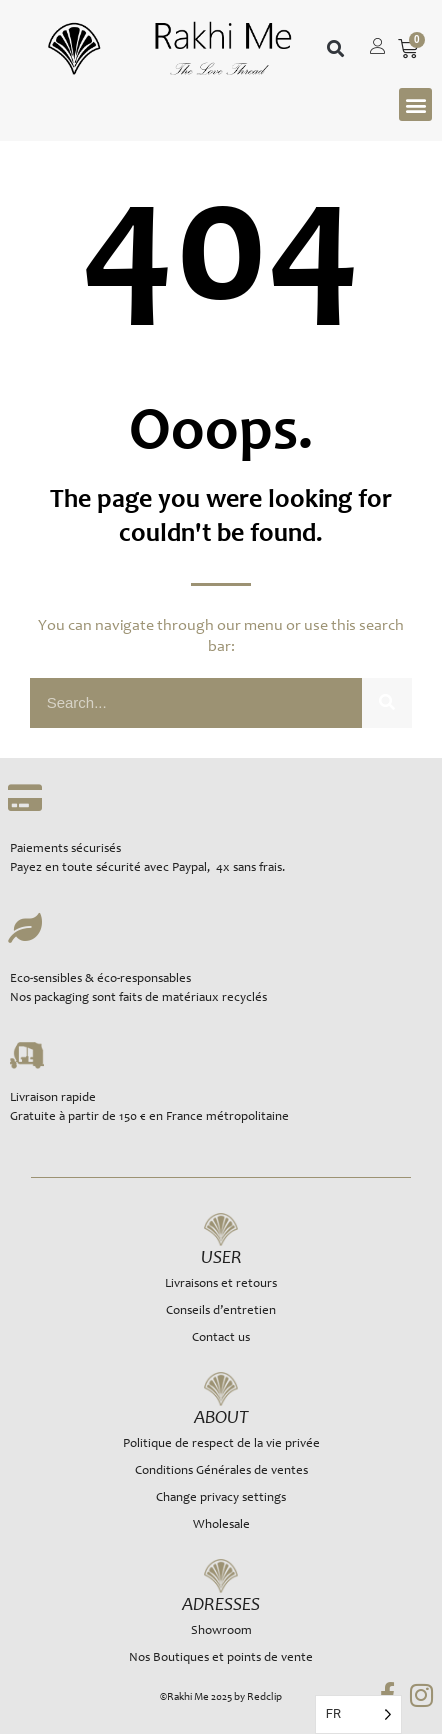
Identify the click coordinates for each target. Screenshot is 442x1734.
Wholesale (221, 1525)
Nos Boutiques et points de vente (221, 1658)
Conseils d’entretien (221, 1311)
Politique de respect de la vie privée (221, 1444)
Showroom (221, 1631)
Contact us (221, 1338)
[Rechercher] (387, 703)
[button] (335, 49)
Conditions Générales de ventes (221, 1471)
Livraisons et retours (221, 1284)
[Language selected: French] (358, 1714)
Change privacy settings (221, 1498)
